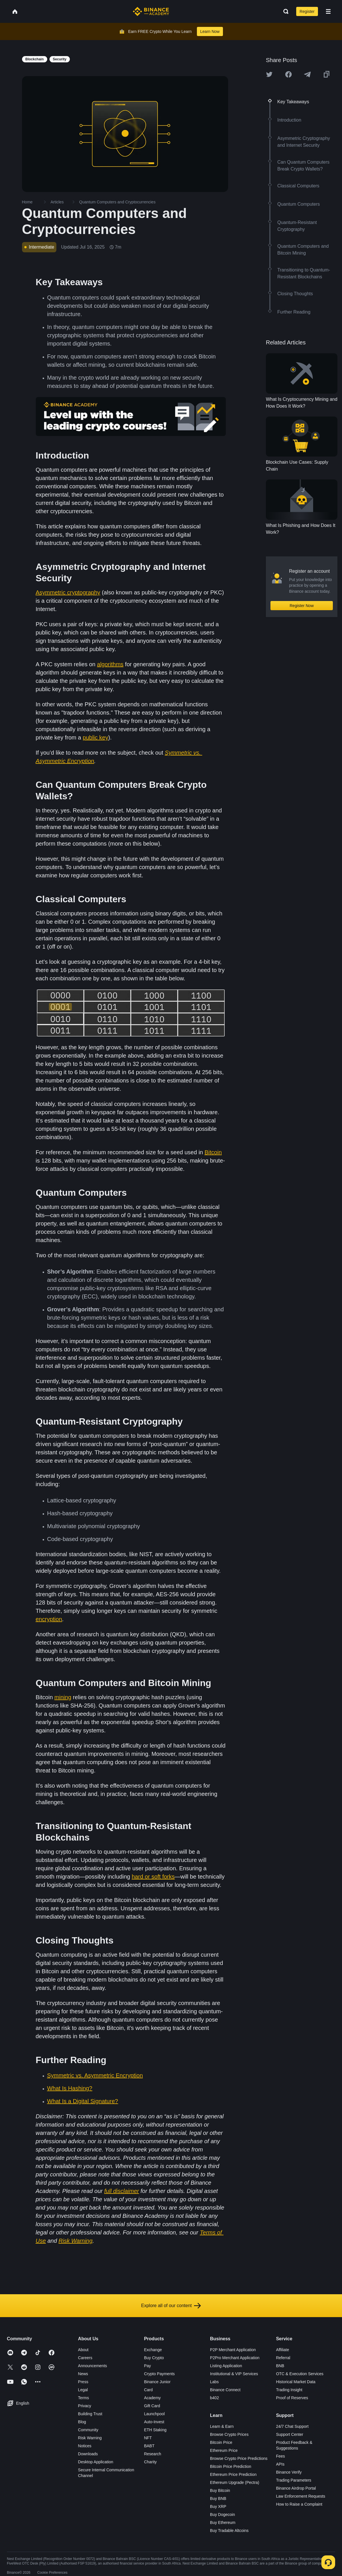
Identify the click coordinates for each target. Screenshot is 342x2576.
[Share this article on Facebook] (288, 74)
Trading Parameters (293, 2480)
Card (148, 2389)
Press (83, 2381)
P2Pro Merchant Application (235, 2357)
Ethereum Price (224, 2450)
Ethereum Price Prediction (233, 2474)
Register (307, 11)
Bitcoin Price (221, 2442)
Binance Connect (225, 2389)
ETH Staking (155, 2430)
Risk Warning (90, 2438)
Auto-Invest (154, 2422)
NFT (148, 2438)
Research (152, 2454)
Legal (83, 2389)
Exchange (153, 2349)
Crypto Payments (159, 2373)
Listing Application (226, 2365)
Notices (85, 2446)
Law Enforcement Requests (300, 2496)
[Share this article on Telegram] (307, 74)
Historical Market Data (295, 2381)
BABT (149, 2446)
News (83, 2373)
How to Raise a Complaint (299, 2504)
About (83, 2349)
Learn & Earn (222, 2426)
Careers (85, 2357)
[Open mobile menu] (328, 11)
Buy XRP (218, 2506)
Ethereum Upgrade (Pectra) (234, 2482)
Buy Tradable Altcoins (229, 2530)
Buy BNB (218, 2498)
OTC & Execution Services (299, 2373)
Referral (283, 2357)
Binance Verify (289, 2472)
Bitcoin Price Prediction (230, 2466)
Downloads (88, 2454)
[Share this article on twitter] (269, 74)
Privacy (84, 2406)
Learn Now (210, 31)
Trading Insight (289, 2389)
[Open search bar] (284, 11)
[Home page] (151, 11)
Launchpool (154, 2414)
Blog (82, 2422)
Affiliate (282, 2349)
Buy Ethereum (223, 2522)
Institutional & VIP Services (234, 2373)
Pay (147, 2365)
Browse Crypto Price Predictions (239, 2458)
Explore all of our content (171, 2306)
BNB (280, 2365)
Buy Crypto (154, 2357)
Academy (152, 2397)
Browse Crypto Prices (229, 2434)
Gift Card (152, 2406)
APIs (280, 2464)
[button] (328, 11)
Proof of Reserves (292, 2397)
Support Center (289, 2434)
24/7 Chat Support (292, 2426)
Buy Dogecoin (222, 2514)
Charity (150, 2462)
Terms (83, 2397)
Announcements (92, 2365)
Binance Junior (157, 2381)
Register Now (302, 605)
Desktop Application (95, 2462)
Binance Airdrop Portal (296, 2488)
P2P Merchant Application (233, 2349)
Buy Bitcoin (220, 2490)
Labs (214, 2381)
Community (88, 2430)
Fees (280, 2456)
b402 (214, 2397)
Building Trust (90, 2414)
